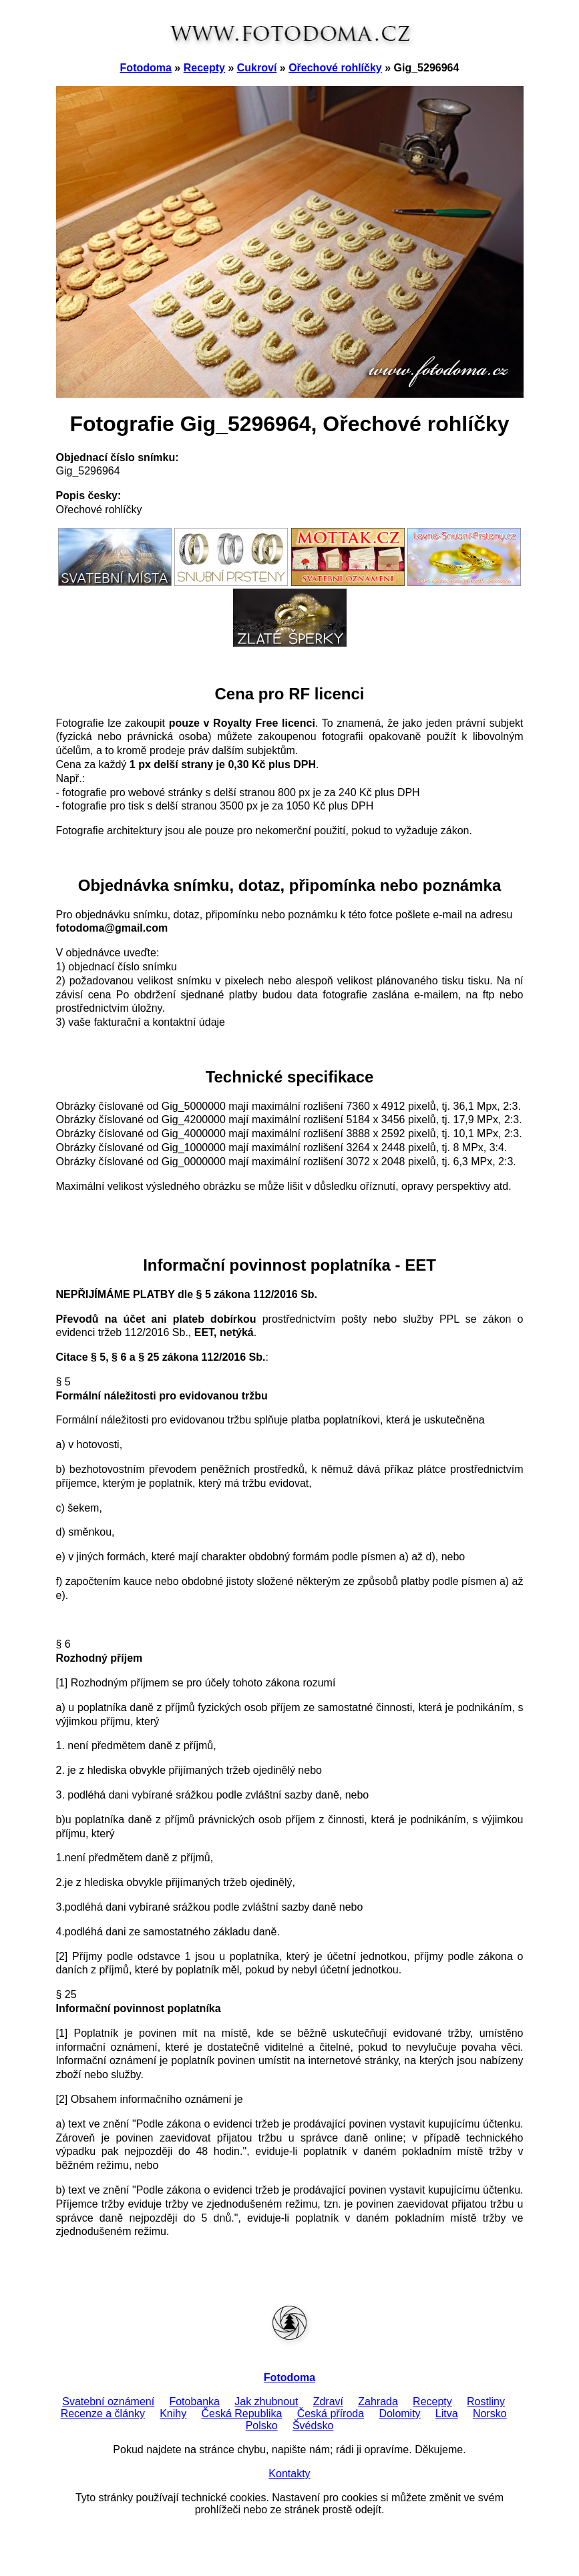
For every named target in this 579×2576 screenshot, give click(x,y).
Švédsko (313, 2425)
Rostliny (486, 2401)
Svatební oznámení (108, 2401)
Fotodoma (146, 67)
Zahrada (378, 2401)
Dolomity (399, 2413)
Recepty (204, 67)
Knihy (173, 2413)
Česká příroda (331, 2413)
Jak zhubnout (266, 2401)
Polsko (262, 2425)
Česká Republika (241, 2413)
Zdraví (328, 2401)
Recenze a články (103, 2413)
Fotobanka (194, 2401)
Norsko (490, 2413)
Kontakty (289, 2473)
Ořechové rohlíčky (335, 67)
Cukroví (257, 67)
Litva (446, 2413)
